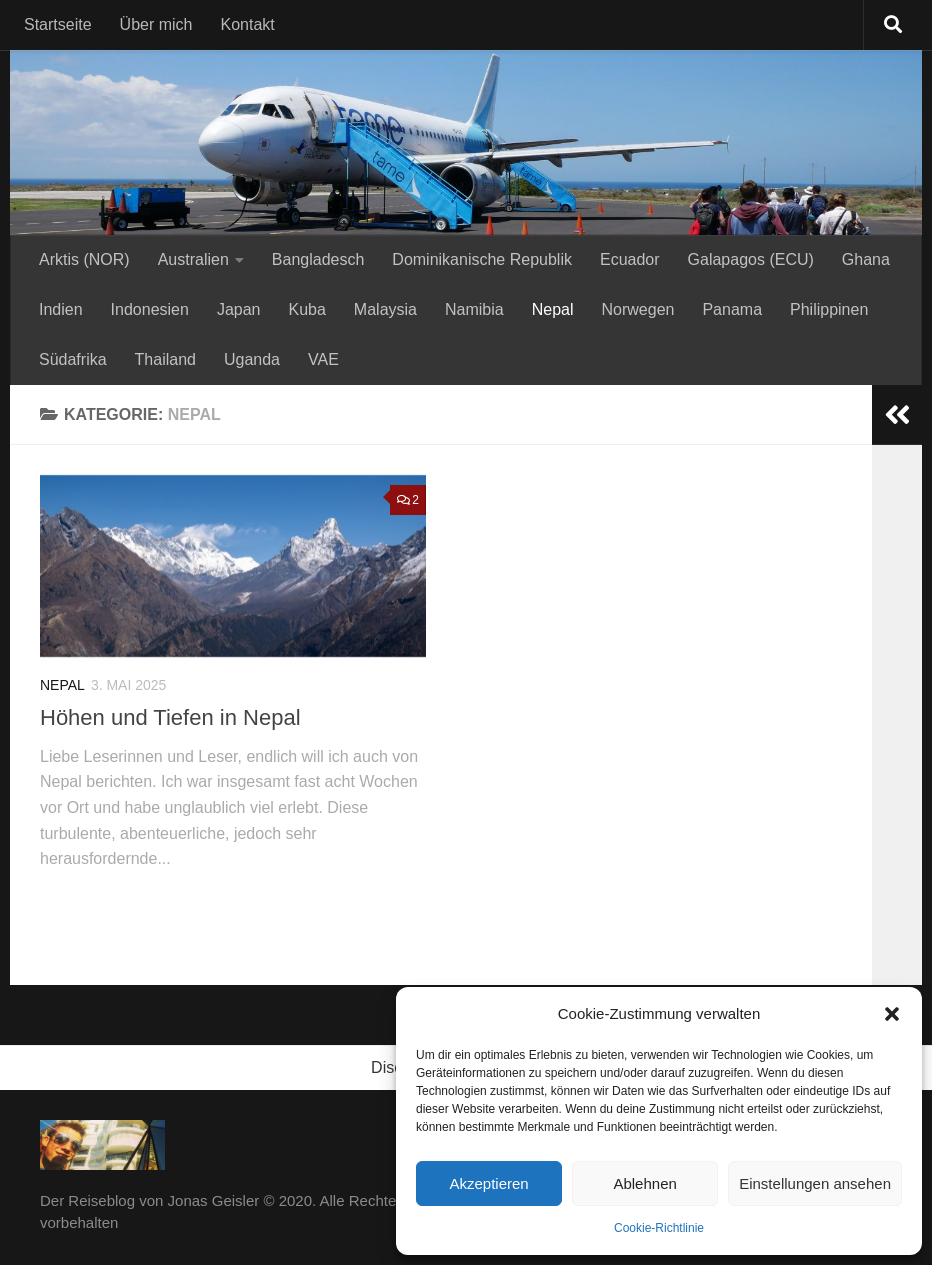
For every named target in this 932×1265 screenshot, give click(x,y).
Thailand (165, 359)
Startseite (58, 24)
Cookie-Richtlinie (659, 1228)
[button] (892, 1014)
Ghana (866, 259)
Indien (61, 309)
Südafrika (73, 359)
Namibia (474, 309)
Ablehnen (644, 1183)
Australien (193, 259)
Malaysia (385, 309)
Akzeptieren (488, 1183)
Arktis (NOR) (84, 259)
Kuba (306, 309)
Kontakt (248, 24)
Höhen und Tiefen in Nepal (170, 717)
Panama (732, 309)
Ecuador (630, 259)
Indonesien (150, 309)
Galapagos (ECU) (751, 259)
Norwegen (638, 309)
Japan (239, 309)
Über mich (156, 24)
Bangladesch (318, 259)
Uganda (252, 359)
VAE (323, 359)
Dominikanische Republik (482, 259)
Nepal (553, 309)
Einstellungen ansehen (815, 1183)
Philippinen (829, 309)
